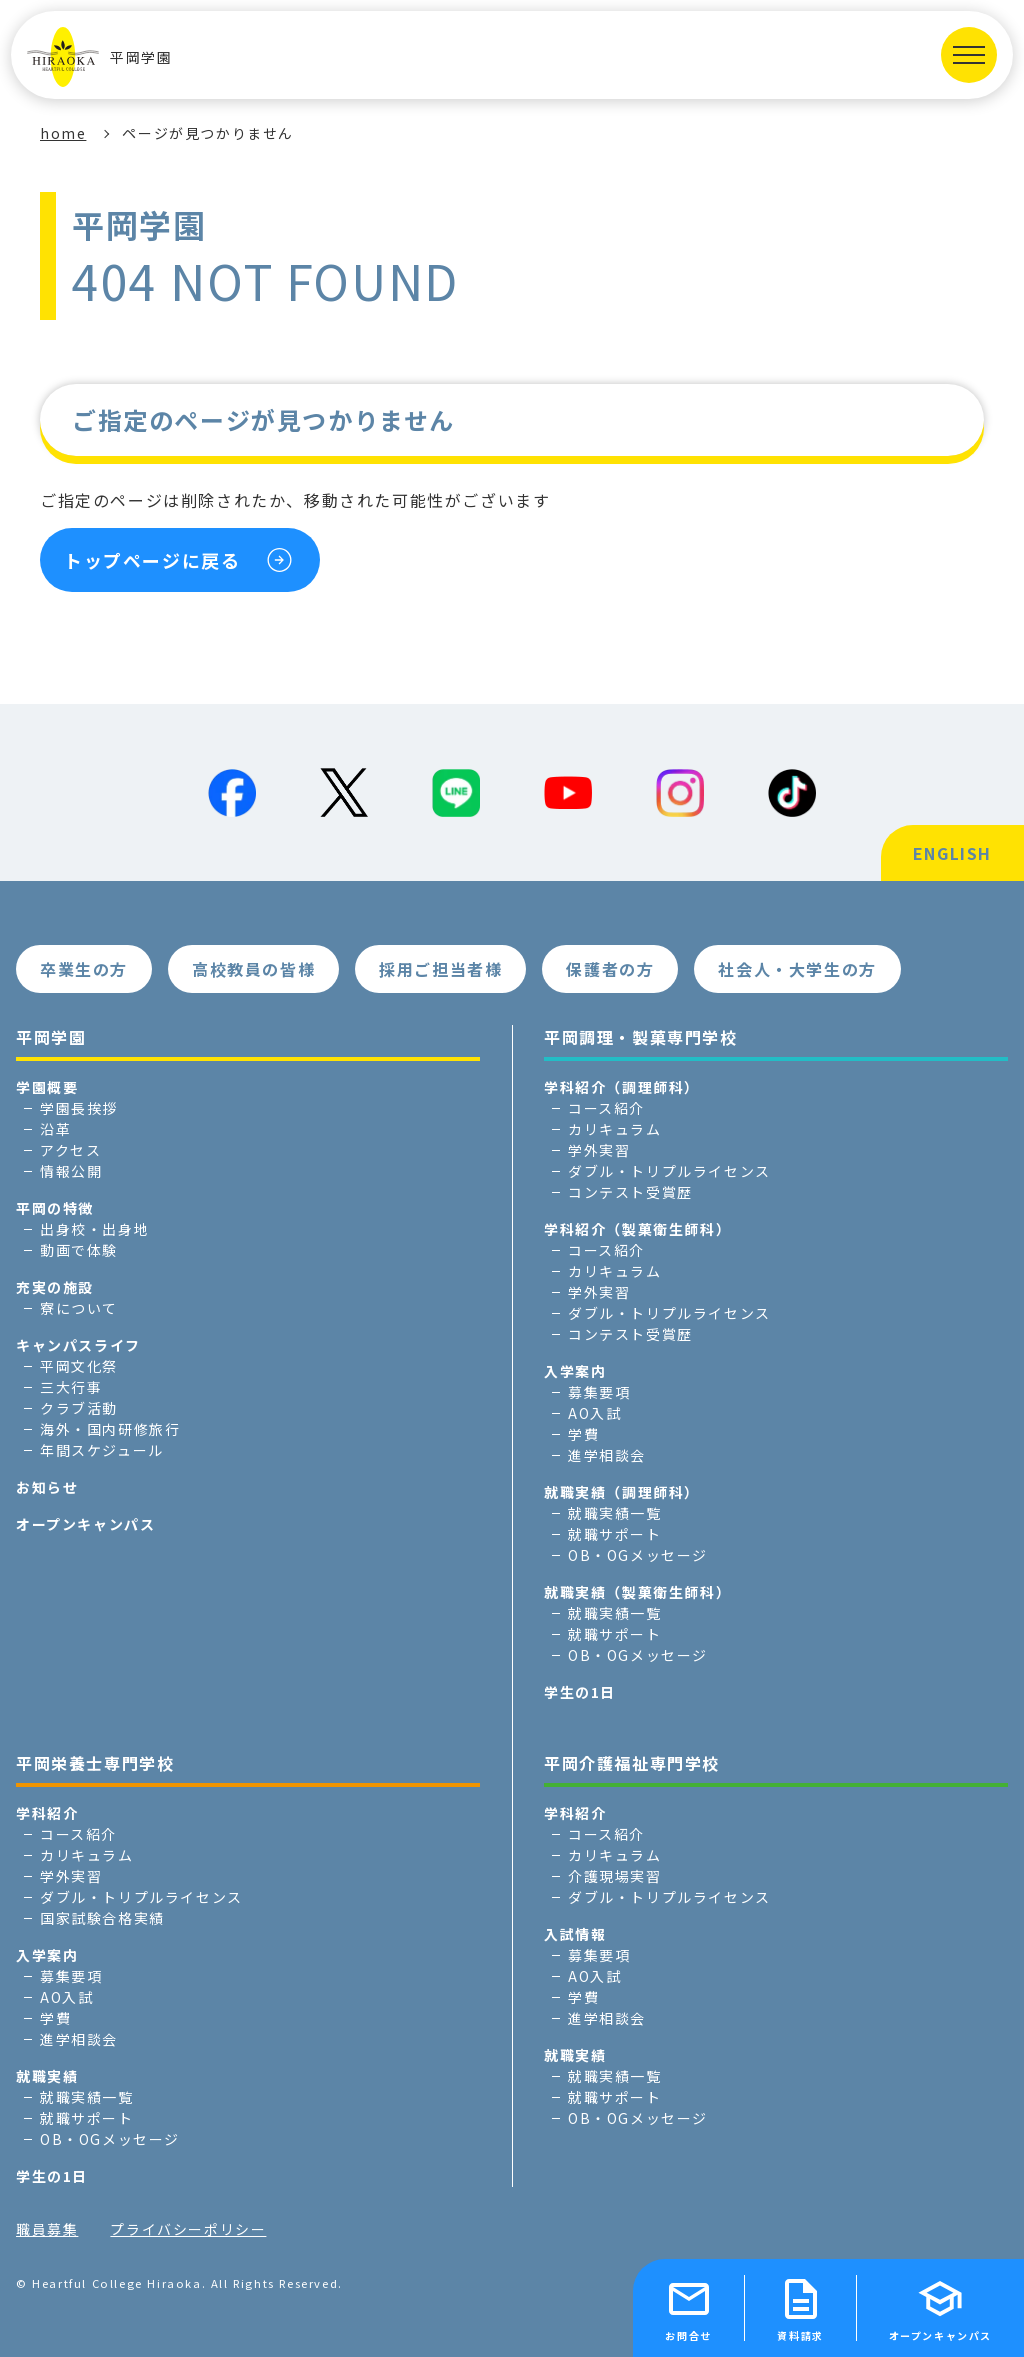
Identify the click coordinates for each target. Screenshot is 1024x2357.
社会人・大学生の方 (797, 969)
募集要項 (599, 1392)
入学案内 (575, 1371)
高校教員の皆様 (253, 969)
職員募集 (47, 2229)
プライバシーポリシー (188, 2229)
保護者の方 (610, 969)
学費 (583, 1434)
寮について (79, 1308)
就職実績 (47, 2076)
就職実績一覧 (615, 1513)
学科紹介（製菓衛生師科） (637, 1229)
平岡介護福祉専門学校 (632, 1763)
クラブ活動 (79, 1408)
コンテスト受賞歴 (630, 1192)
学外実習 (599, 1150)
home (63, 133)
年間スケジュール (102, 1450)
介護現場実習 (615, 1876)
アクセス (70, 1150)
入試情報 (575, 1934)
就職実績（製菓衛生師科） (637, 1592)
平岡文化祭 (79, 1366)
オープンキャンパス (85, 1524)
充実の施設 (55, 1287)
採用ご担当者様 (440, 969)
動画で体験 (79, 1250)
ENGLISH (952, 853)
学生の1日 (580, 1692)
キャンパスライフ (78, 1345)
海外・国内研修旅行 (110, 1429)
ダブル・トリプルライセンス (669, 1171)
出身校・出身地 (94, 1229)
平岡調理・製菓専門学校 (641, 1037)
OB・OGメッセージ (638, 1555)
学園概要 (47, 1087)
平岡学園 (99, 57)
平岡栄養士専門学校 (95, 1763)
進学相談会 (607, 1455)
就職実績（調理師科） (622, 1492)
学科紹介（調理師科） (622, 1087)
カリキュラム (615, 1129)
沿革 (55, 1129)
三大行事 (71, 1387)
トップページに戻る (152, 560)
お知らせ (47, 1487)
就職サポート (615, 1534)
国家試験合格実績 (102, 1918)
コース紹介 (606, 1108)
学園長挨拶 (79, 1108)
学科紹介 (47, 1813)
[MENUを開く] (969, 55)
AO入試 (594, 1413)
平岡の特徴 (55, 1208)
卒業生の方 (84, 969)
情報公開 (71, 1171)
